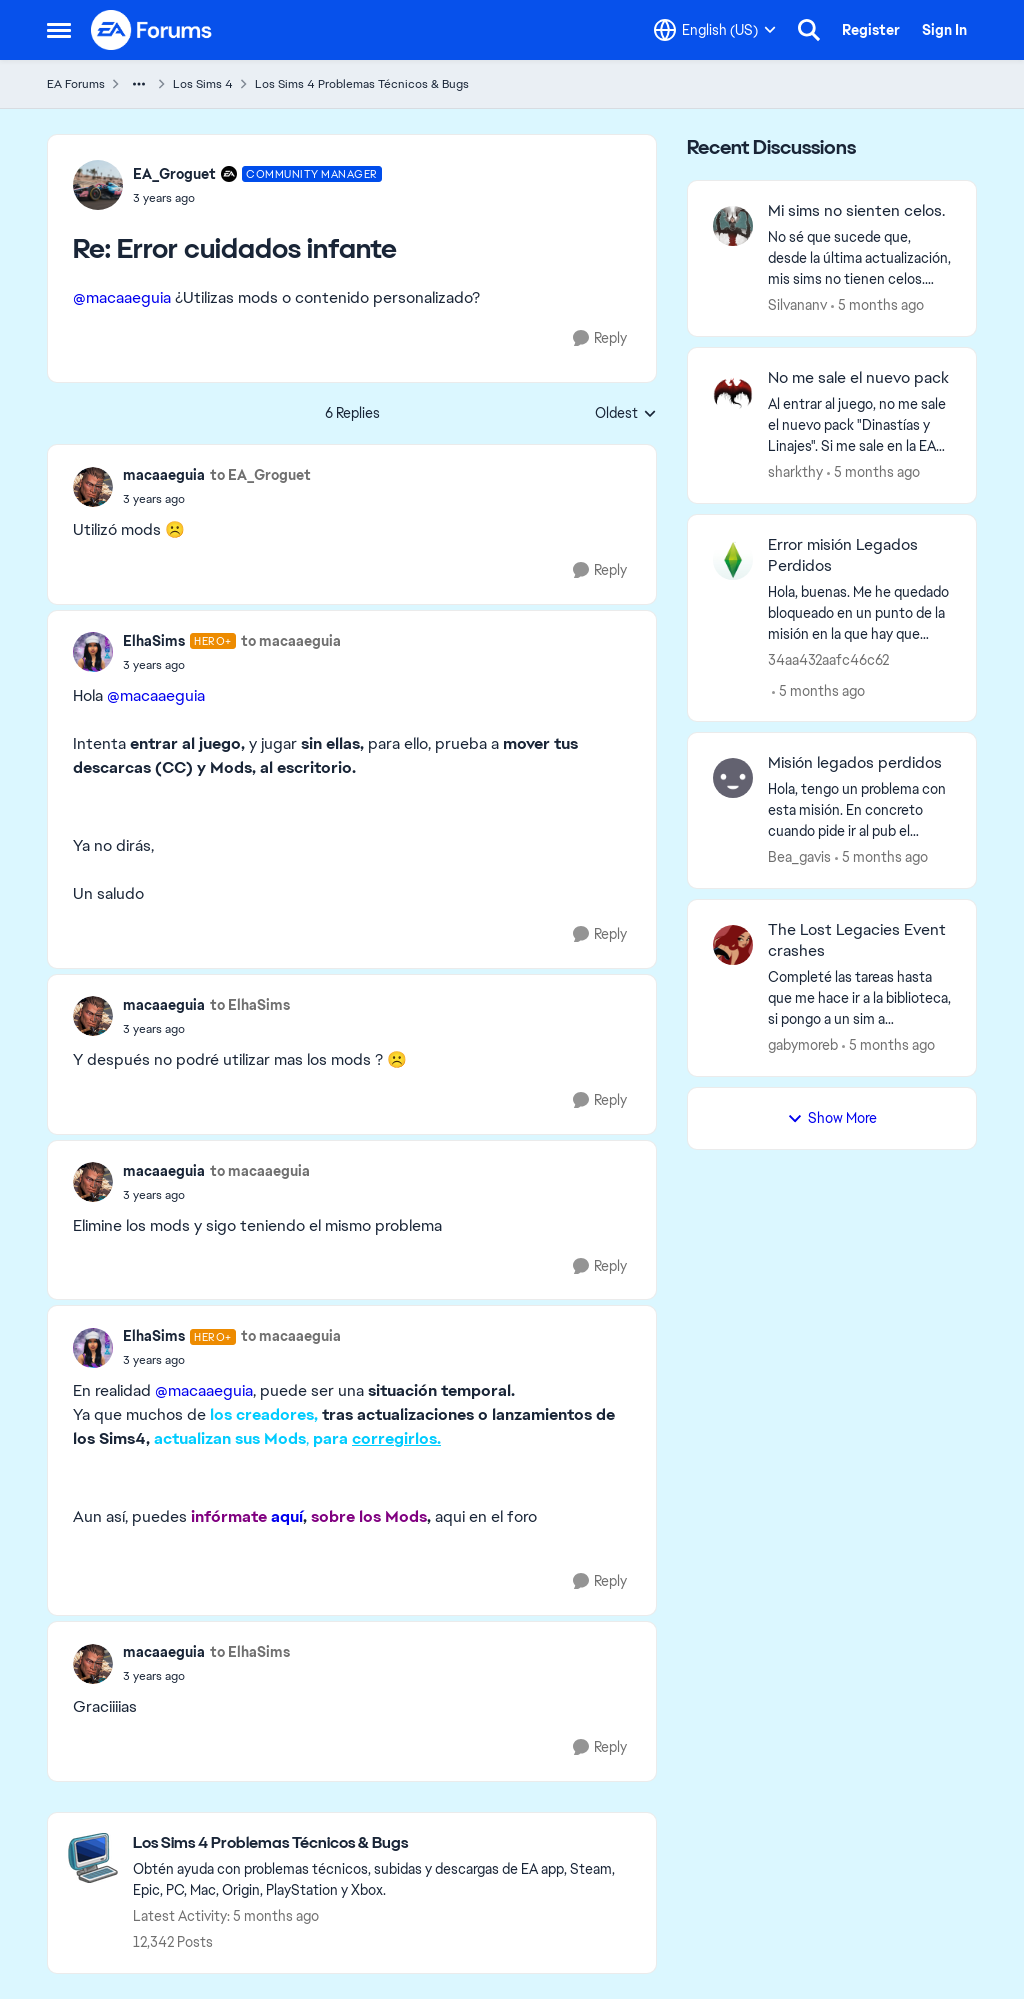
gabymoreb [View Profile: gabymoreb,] (803, 1045)
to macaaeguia (291, 641)
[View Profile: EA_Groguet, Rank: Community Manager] (98, 185)
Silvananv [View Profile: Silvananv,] (797, 305)
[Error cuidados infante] (257, 198)
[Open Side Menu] (59, 30)
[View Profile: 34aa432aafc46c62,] (733, 560)
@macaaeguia (122, 297)
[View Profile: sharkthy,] (733, 393)
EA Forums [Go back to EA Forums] (76, 84)
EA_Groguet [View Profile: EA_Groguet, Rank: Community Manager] (174, 174)
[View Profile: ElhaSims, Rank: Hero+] (93, 652)
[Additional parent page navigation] (139, 84)
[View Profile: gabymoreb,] (733, 945)
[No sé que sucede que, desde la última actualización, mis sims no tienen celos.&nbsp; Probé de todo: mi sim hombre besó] (859, 258)
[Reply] (600, 338)
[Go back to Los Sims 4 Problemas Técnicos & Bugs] (384, 1843)
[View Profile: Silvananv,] (733, 226)
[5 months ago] (877, 305)
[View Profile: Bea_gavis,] (733, 778)
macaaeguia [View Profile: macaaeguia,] (164, 475)
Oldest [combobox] (626, 414)
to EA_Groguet (260, 475)
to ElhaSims (250, 1005)
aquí (287, 1516)
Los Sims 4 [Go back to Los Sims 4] (203, 84)
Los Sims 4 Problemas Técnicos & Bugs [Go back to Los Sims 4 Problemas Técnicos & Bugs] (362, 84)
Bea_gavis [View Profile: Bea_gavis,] (799, 857)
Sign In (944, 30)
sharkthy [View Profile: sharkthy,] (795, 472)
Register (871, 30)
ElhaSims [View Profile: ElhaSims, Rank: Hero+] (154, 641)
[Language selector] (715, 30)
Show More (832, 1118)
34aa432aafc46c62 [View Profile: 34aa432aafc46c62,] (828, 659)
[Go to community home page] (152, 30)
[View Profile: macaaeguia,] (93, 487)
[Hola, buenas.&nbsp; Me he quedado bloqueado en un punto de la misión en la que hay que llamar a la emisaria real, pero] (859, 612)
